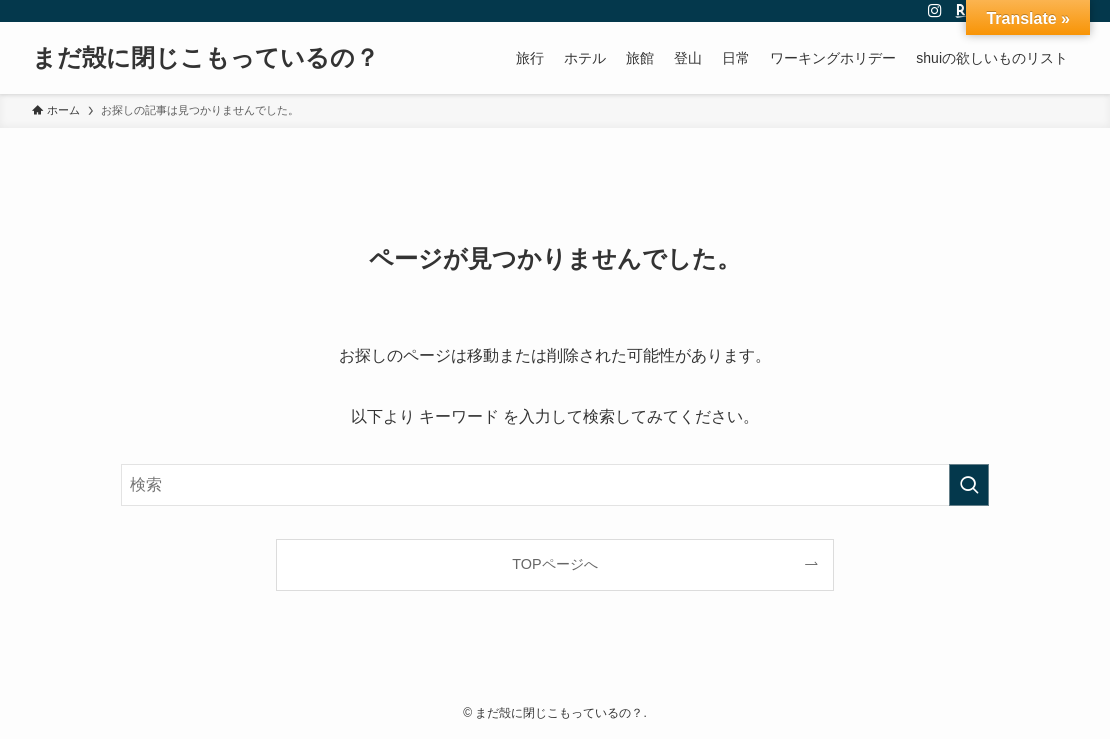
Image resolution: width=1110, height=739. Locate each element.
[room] (961, 11)
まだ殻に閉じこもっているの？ (205, 58)
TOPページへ (554, 564)
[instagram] (935, 11)
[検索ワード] (555, 485)
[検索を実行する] (969, 485)
